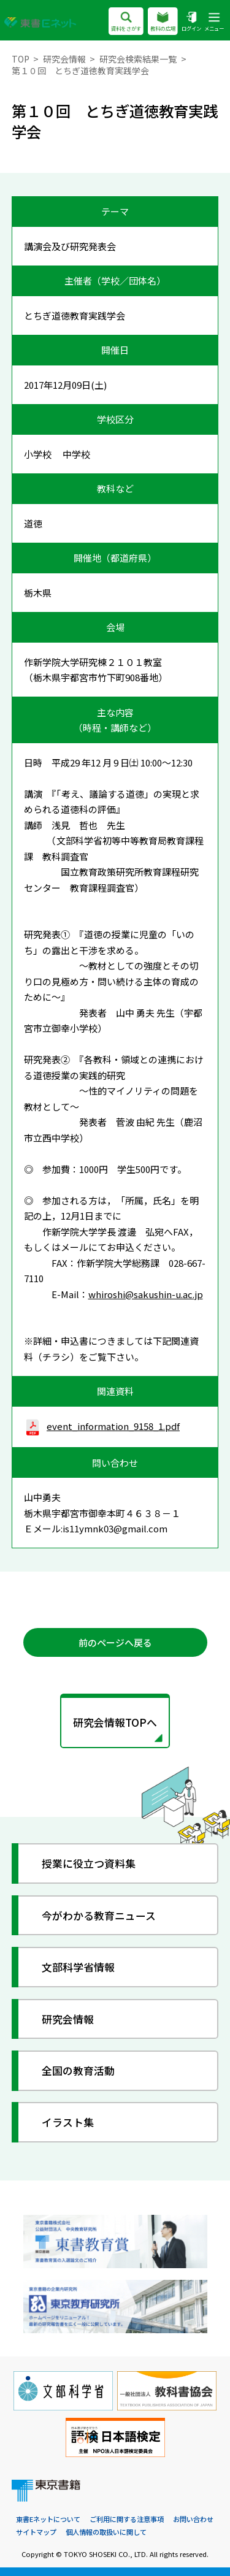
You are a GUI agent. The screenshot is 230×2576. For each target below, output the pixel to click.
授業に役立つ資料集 (89, 1863)
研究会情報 (64, 59)
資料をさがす (126, 22)
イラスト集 (68, 2122)
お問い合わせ (193, 2519)
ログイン (191, 22)
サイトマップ (36, 2532)
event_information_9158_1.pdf (102, 1426)
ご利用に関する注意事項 (127, 2519)
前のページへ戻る (115, 1642)
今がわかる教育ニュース (99, 1915)
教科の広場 (162, 22)
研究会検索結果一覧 (138, 59)
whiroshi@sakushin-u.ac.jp (145, 1294)
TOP (20, 59)
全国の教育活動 (78, 2070)
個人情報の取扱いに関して (106, 2532)
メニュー (214, 22)
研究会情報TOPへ (115, 1722)
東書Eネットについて (48, 2519)
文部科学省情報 (78, 1966)
